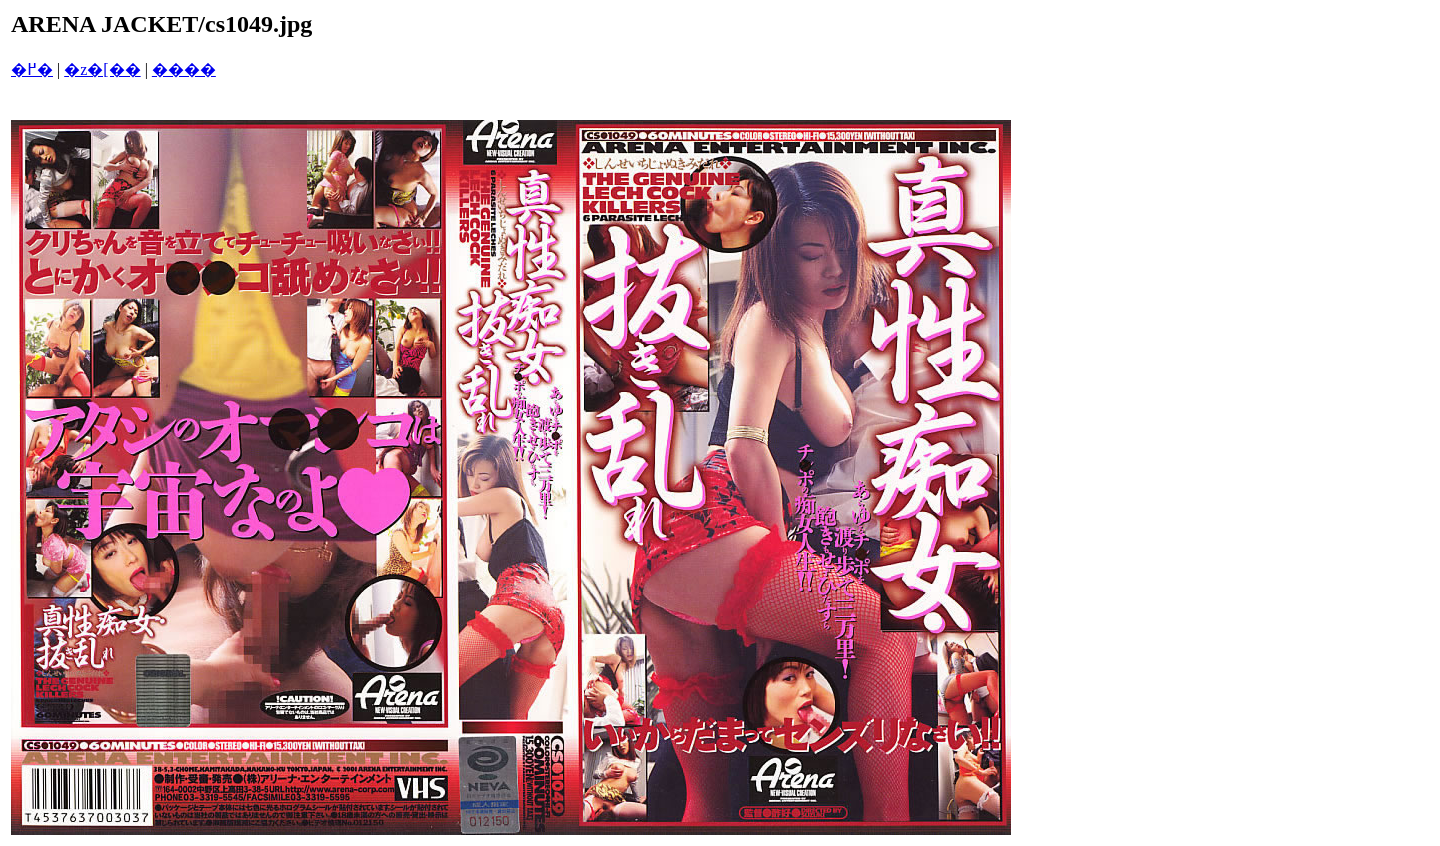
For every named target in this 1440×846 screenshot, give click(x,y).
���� (184, 69)
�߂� (32, 69)
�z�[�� (102, 69)
